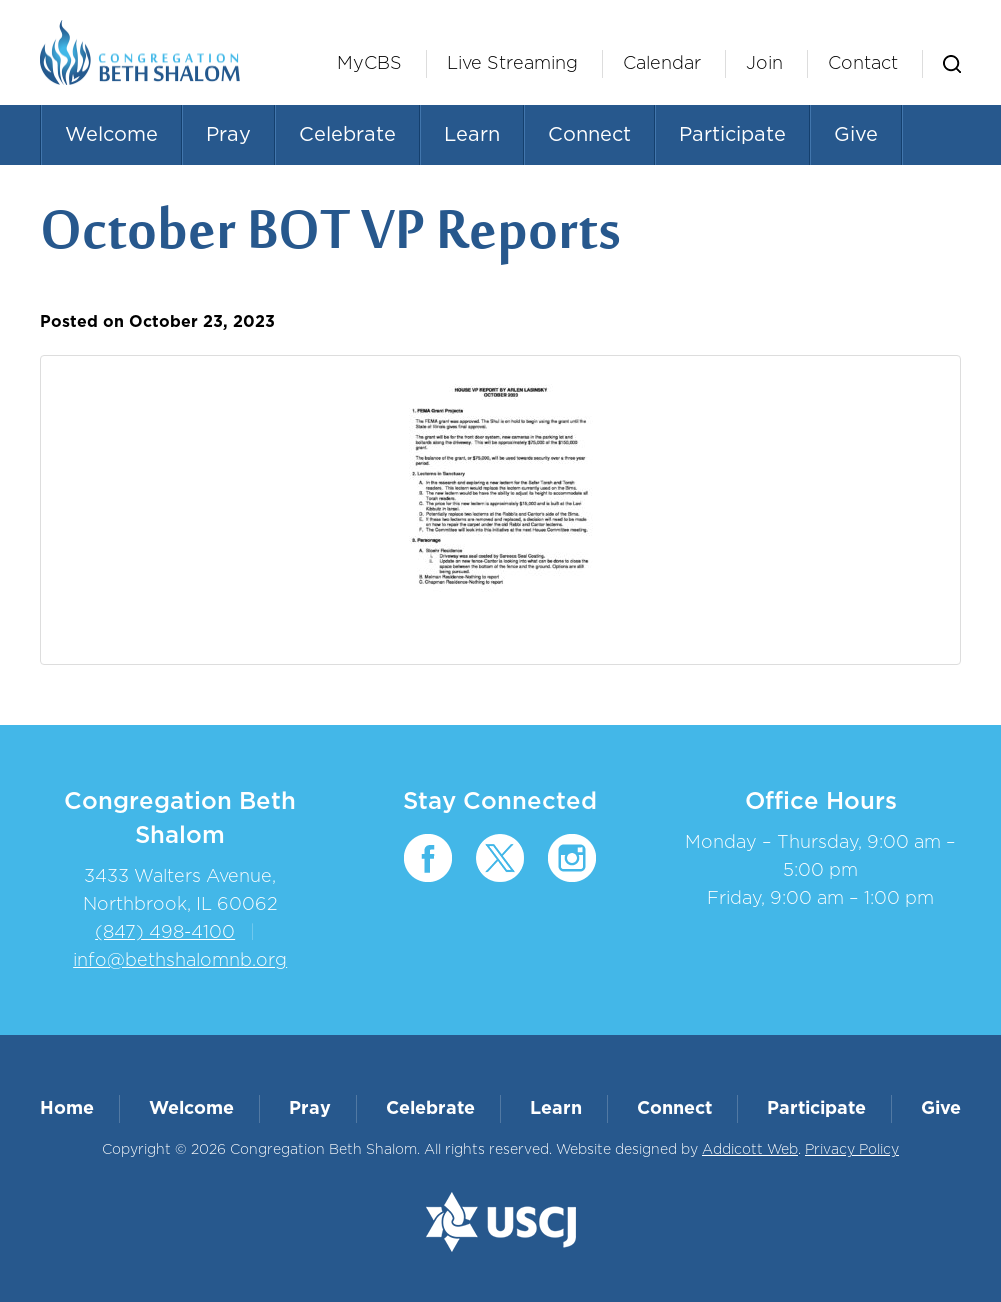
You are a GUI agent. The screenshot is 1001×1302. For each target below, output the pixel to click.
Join (764, 64)
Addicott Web (750, 1150)
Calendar (662, 64)
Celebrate (347, 135)
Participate (732, 135)
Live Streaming (512, 64)
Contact (863, 64)
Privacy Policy (852, 1150)
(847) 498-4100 (165, 933)
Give (856, 135)
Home (67, 1109)
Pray (228, 135)
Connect (589, 135)
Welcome (111, 135)
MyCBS (369, 64)
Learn (472, 135)
